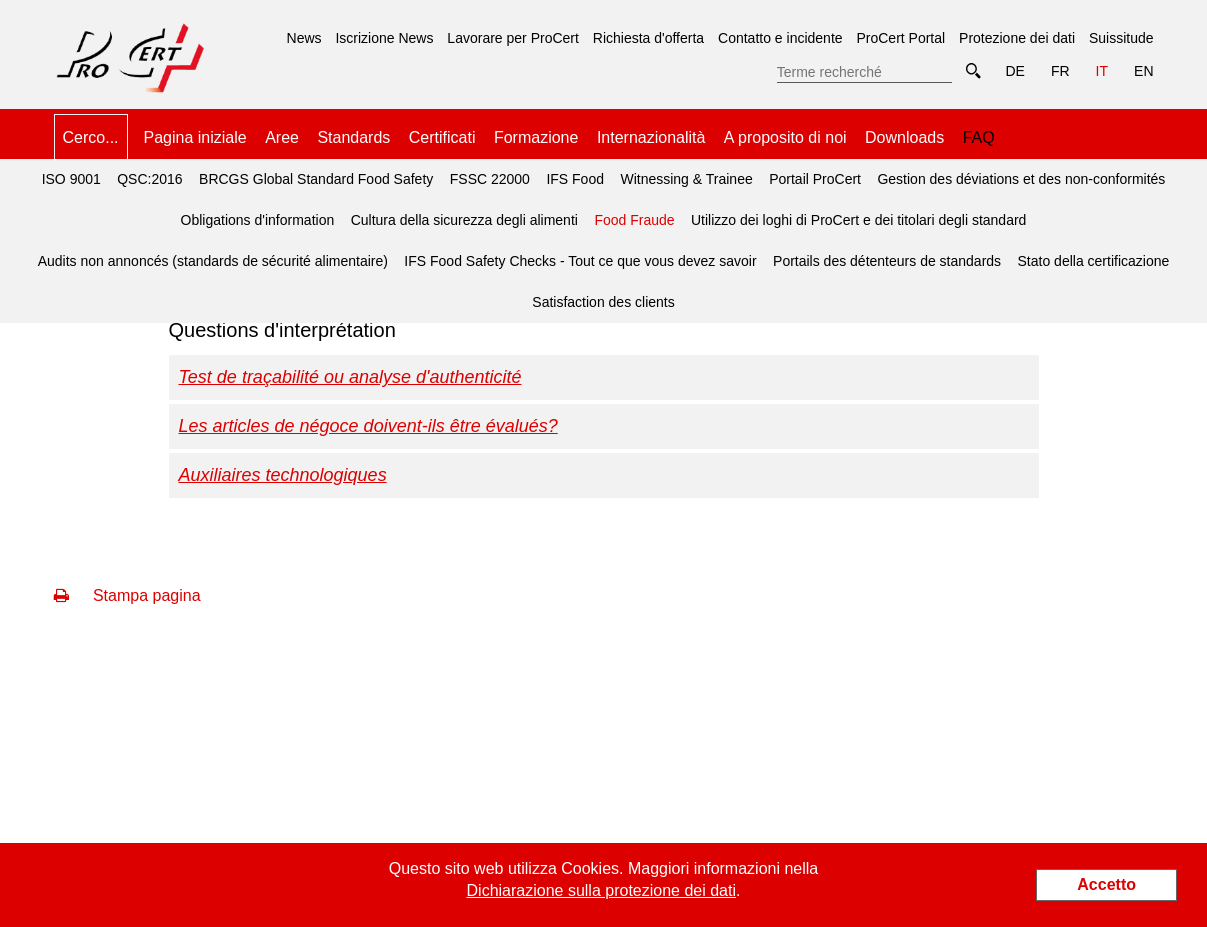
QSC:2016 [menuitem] (149, 179)
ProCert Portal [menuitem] (900, 38)
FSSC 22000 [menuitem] (490, 179)
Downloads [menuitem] (904, 137)
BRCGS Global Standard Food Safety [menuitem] (316, 179)
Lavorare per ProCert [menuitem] (513, 38)
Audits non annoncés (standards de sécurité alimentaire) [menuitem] (213, 261)
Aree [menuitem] (282, 137)
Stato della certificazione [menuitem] (1094, 261)
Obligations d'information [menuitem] (258, 220)
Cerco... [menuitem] (91, 137)
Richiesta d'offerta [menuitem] (648, 38)
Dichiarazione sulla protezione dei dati (602, 890)
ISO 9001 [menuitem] (71, 179)
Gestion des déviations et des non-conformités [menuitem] (1021, 179)
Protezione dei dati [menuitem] (1017, 38)
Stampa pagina (127, 595)
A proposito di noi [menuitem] (785, 137)
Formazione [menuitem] (536, 137)
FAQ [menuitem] (979, 137)
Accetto (1106, 884)
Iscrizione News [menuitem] (384, 38)
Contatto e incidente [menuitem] (780, 38)
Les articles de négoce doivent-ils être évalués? (368, 426)
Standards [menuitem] (353, 137)
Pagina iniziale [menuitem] (195, 137)
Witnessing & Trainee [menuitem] (686, 179)
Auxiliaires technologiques (283, 475)
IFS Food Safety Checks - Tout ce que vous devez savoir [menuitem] (580, 261)
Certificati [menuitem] (442, 137)
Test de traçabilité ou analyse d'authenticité (350, 377)
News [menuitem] (304, 38)
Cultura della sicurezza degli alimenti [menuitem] (464, 220)
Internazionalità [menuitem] (651, 137)
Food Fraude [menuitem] (631, 214)
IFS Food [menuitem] (575, 179)
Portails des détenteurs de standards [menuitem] (887, 261)
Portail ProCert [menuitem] (815, 179)
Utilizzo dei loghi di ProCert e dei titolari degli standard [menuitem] (858, 220)
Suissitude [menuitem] (1121, 38)
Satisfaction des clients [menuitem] (603, 302)
